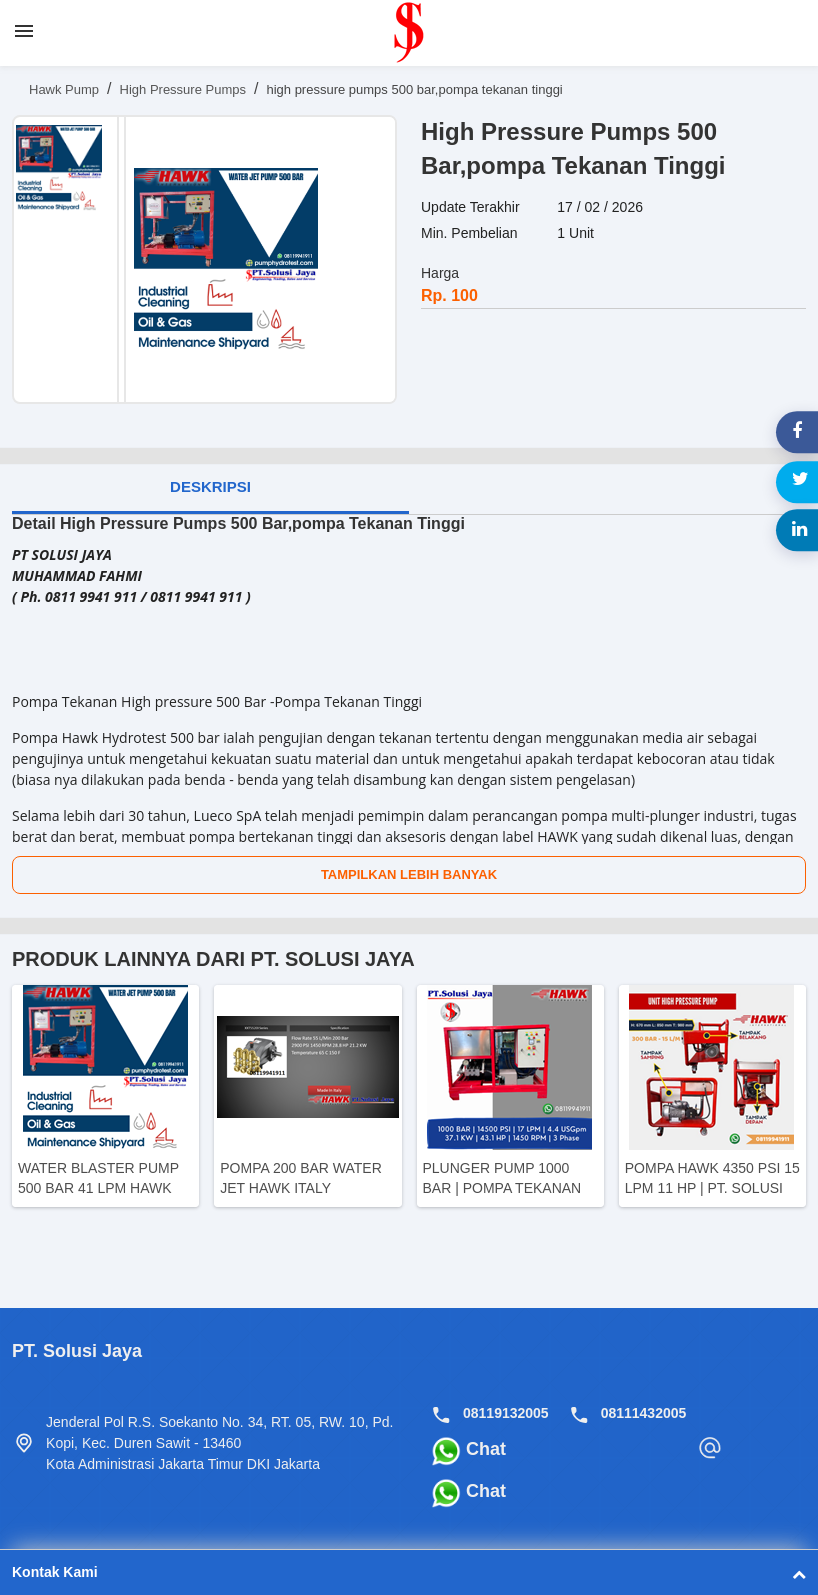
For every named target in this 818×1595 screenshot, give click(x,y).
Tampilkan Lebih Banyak (409, 874)
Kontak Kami (409, 1568)
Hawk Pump (64, 89)
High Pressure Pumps (183, 89)
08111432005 (644, 1413)
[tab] (210, 489)
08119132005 (506, 1413)
